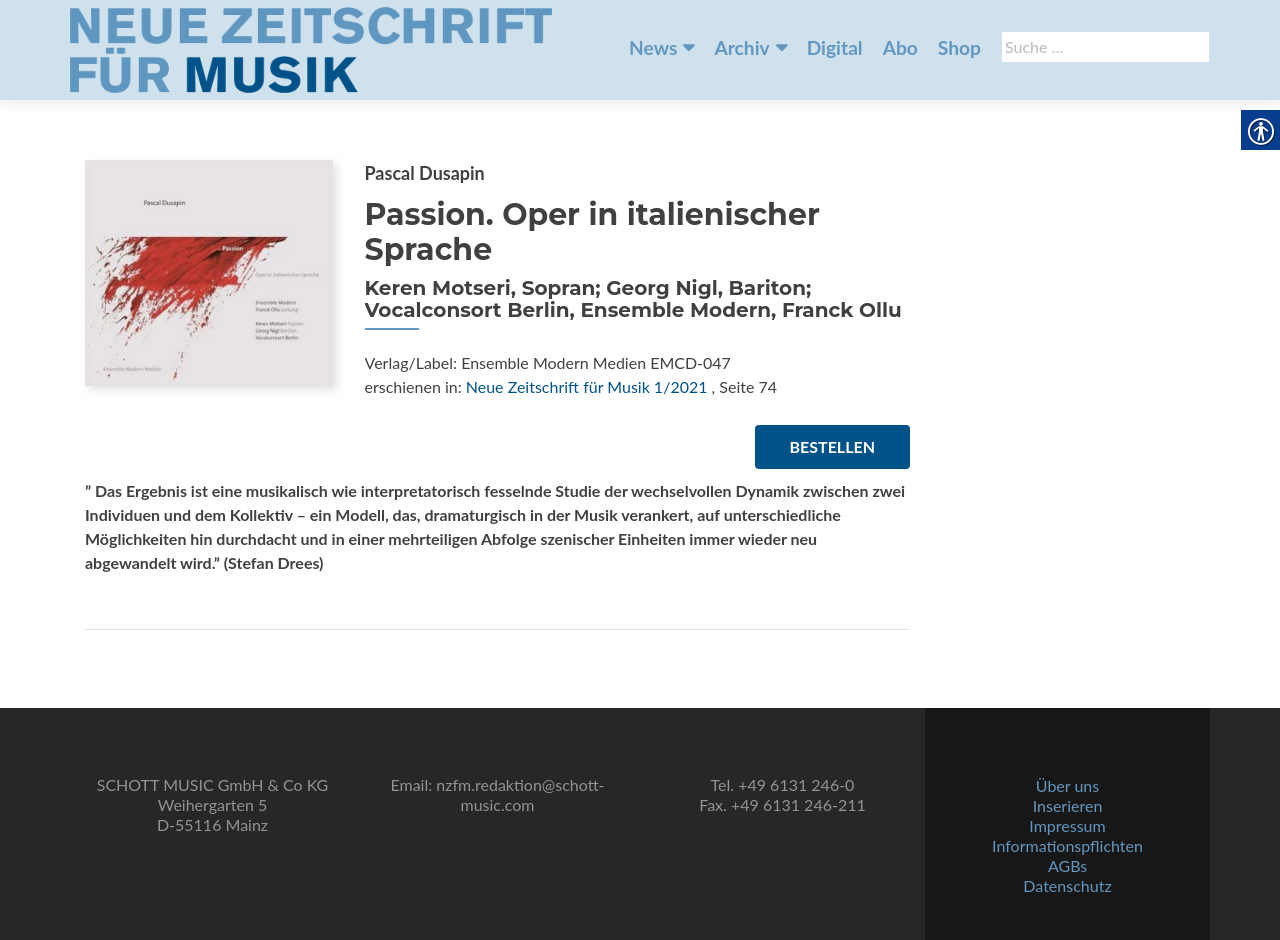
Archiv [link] (741, 47)
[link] (311, 48)
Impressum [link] (1067, 825)
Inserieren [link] (1068, 805)
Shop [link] (959, 47)
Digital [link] (835, 47)
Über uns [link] (1067, 785)
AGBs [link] (1067, 865)
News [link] (653, 47)
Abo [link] (900, 47)
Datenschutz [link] (1067, 885)
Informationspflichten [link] (1067, 845)
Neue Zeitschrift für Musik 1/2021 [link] (587, 386)
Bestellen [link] (832, 446)
